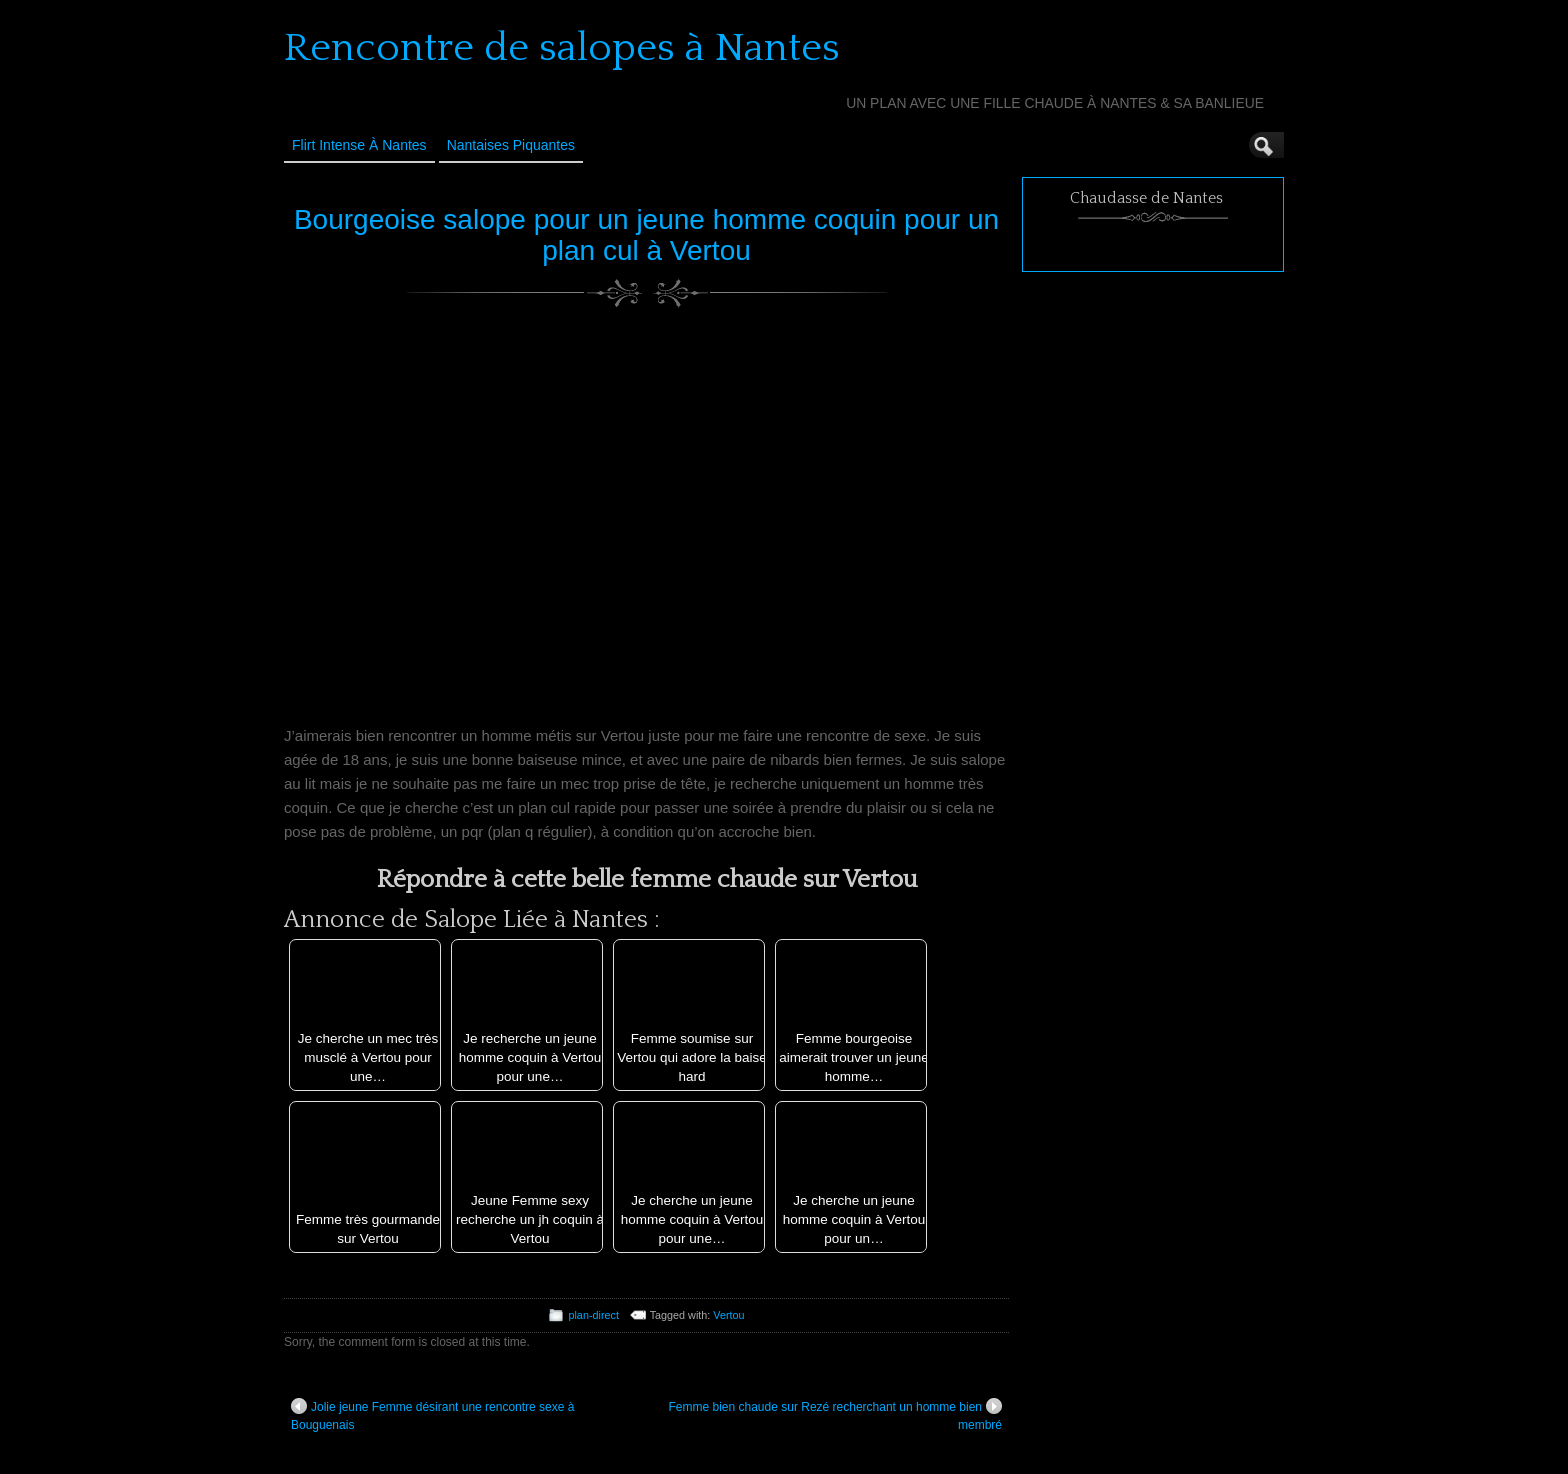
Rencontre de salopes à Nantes (562, 48)
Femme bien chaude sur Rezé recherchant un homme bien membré (836, 1415)
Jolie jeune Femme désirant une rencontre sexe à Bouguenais (432, 1415)
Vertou (728, 1315)
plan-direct (593, 1315)
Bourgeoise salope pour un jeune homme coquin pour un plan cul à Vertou (646, 235)
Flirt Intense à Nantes (359, 145)
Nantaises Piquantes (511, 145)
